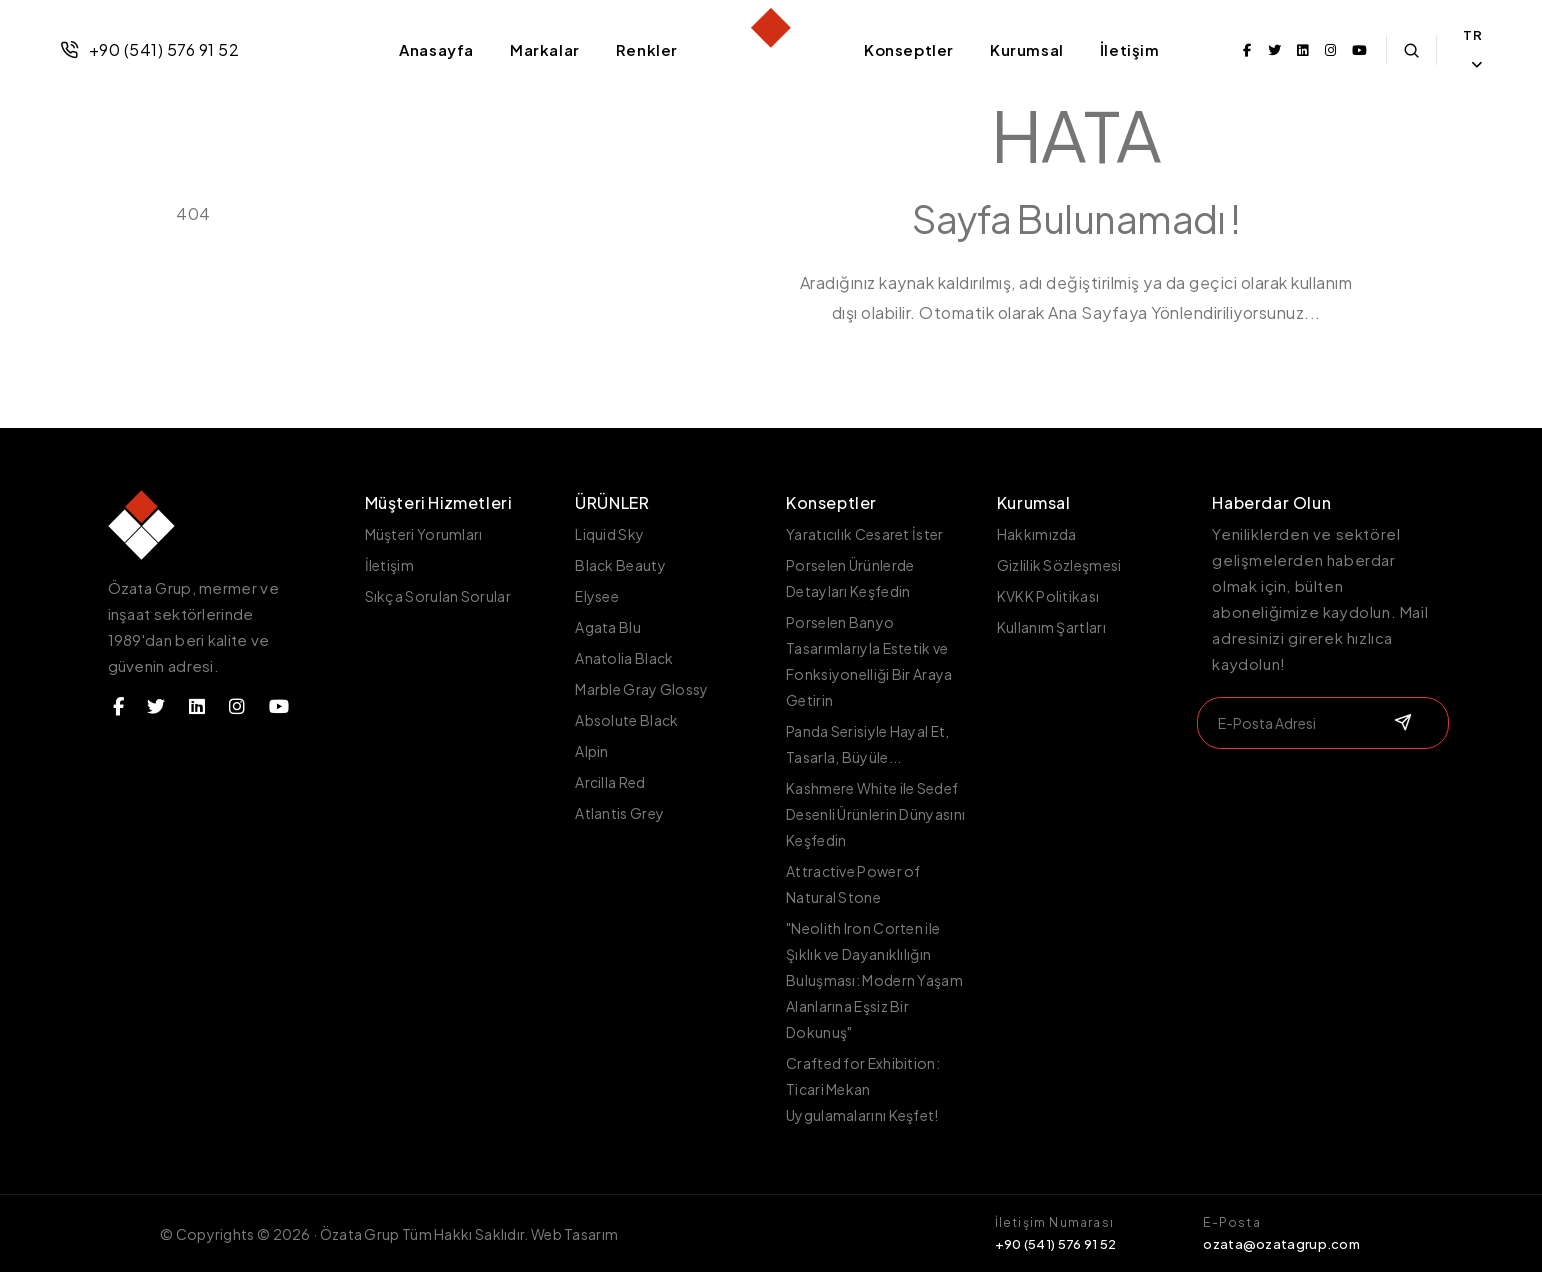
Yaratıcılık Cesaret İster (865, 534)
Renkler (647, 49)
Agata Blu (608, 627)
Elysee (597, 596)
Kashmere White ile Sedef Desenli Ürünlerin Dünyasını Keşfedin (875, 814)
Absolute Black (626, 720)
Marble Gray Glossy (641, 689)
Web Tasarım (574, 1234)
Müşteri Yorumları (424, 534)
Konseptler (909, 49)
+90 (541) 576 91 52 (149, 49)
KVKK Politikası (1048, 596)
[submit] (1400, 723)
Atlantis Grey (619, 813)
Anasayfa (436, 49)
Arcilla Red (610, 782)
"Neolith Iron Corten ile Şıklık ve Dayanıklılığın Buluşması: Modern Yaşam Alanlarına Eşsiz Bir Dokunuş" (874, 980)
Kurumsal (1027, 49)
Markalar (545, 49)
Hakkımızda (1037, 534)
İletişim (1130, 49)
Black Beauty (620, 565)
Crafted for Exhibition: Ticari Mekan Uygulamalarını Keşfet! (863, 1089)
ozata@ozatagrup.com (1281, 1244)
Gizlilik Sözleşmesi (1059, 565)
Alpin (592, 751)
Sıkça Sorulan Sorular (438, 596)
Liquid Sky (609, 534)
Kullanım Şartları (1051, 627)
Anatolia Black (624, 658)
